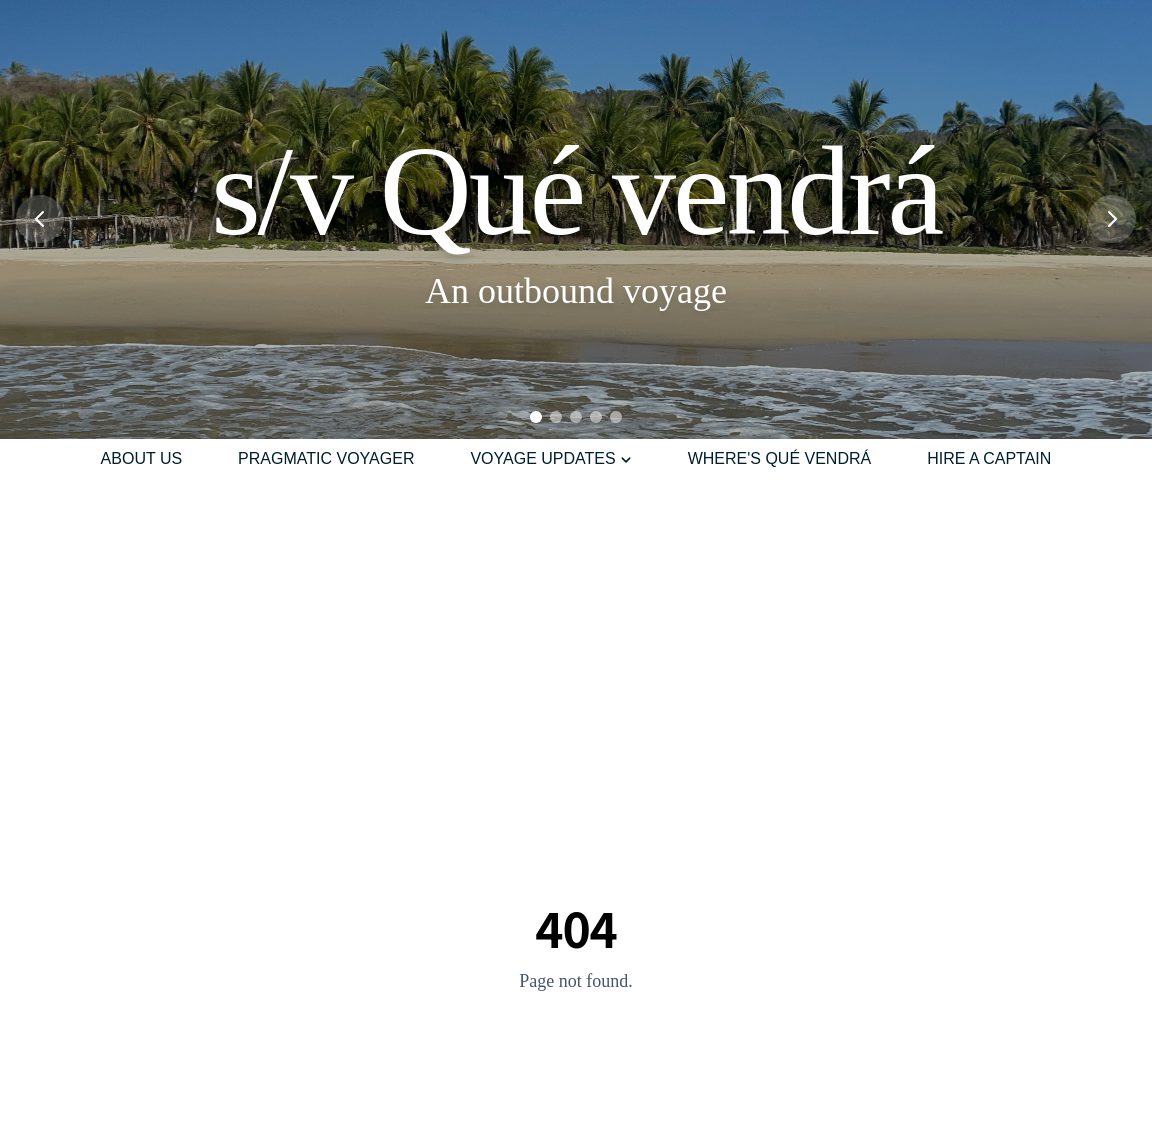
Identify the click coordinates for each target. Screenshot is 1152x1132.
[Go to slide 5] (616, 417)
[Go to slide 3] (576, 417)
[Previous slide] (40, 219)
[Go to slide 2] (556, 417)
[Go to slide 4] (596, 417)
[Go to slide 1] (536, 417)
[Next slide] (1112, 219)
